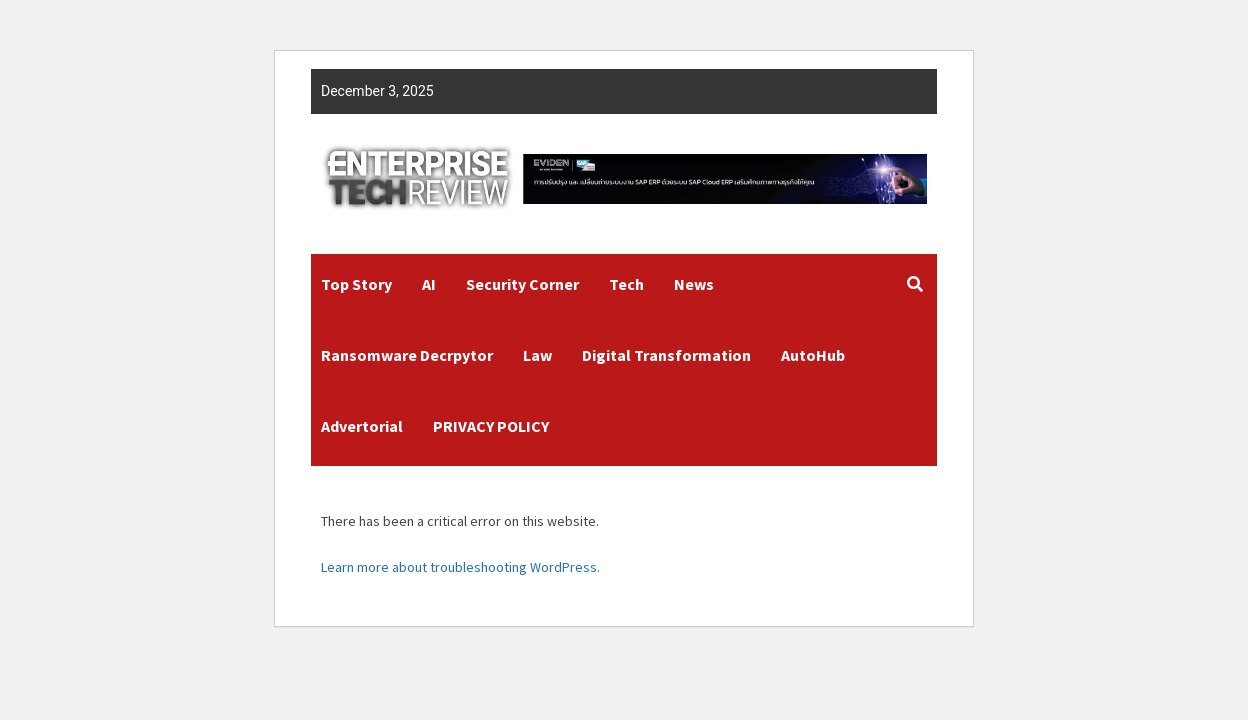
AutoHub (813, 355)
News (694, 284)
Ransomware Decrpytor (407, 355)
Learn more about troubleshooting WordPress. (460, 567)
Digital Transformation (666, 355)
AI (429, 284)
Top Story (356, 284)
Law (537, 355)
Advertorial (362, 426)
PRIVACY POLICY (491, 426)
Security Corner (522, 284)
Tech (626, 284)
